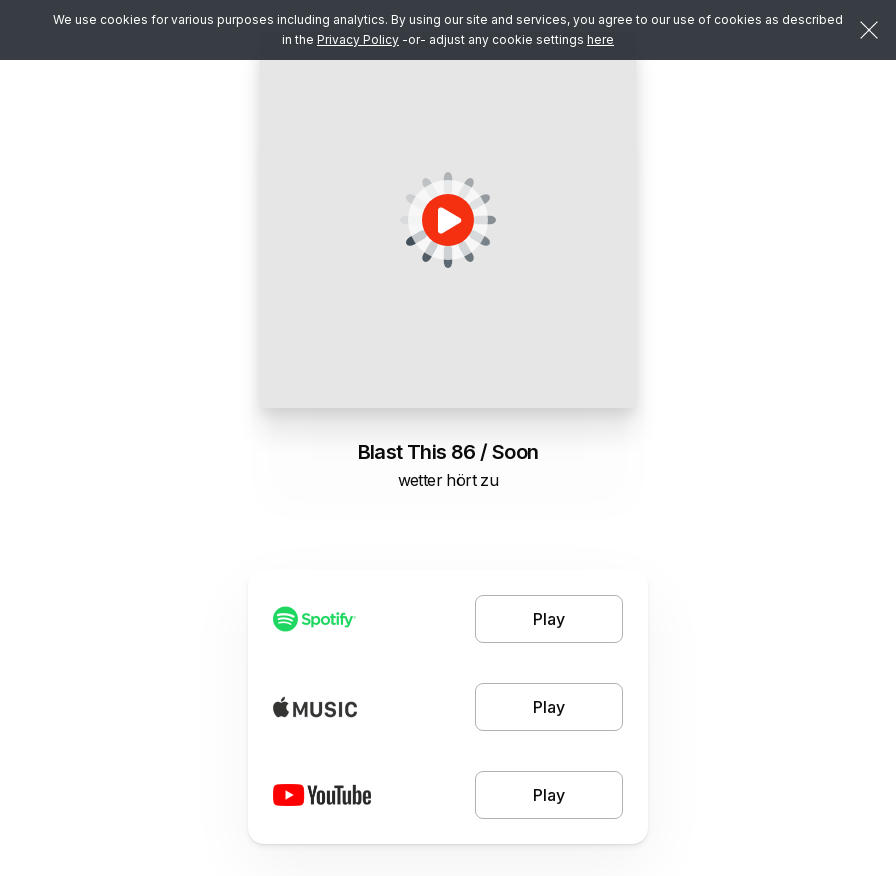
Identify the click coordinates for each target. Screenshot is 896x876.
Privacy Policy (358, 39)
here (600, 39)
